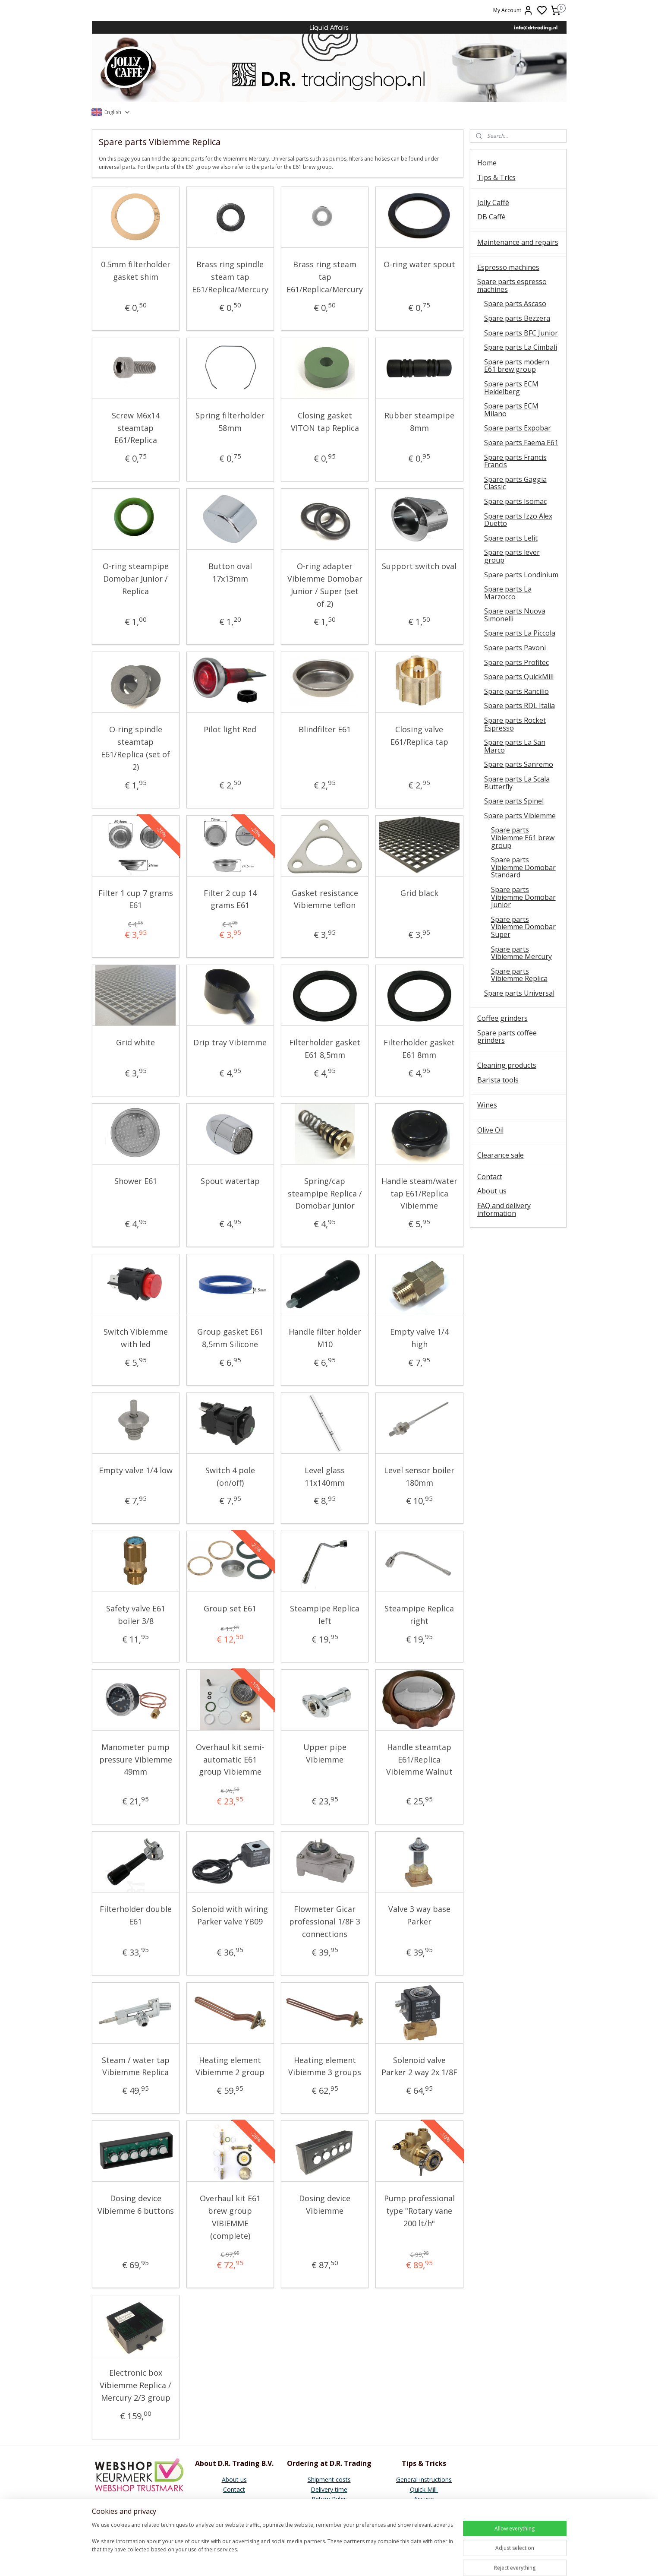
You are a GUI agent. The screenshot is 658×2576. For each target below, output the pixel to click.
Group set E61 (230, 1608)
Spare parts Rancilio (516, 691)
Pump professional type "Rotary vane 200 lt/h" (419, 2210)
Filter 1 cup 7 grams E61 (135, 899)
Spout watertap (230, 1181)
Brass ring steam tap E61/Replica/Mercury (324, 276)
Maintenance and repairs (517, 242)
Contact (489, 1176)
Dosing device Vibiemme (324, 2204)
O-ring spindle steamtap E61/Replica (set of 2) (135, 748)
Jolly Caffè (493, 202)
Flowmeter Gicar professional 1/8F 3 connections (324, 1921)
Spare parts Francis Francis (515, 461)
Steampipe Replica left (324, 1614)
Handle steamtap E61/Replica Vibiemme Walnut (419, 1759)
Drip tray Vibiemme (230, 1042)
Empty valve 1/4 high (419, 1337)
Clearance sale (500, 1155)
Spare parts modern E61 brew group (516, 365)
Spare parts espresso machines (512, 285)
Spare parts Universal (519, 993)
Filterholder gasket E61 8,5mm (324, 1048)
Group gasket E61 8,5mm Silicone (230, 1337)
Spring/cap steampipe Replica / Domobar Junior (325, 1193)
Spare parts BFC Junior (521, 333)
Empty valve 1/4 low (136, 1470)
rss (390, 2560)
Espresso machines (508, 267)
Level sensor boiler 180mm (419, 1476)
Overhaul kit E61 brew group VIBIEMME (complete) (230, 2217)
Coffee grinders (502, 1018)
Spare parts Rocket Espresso (515, 724)
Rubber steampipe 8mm (419, 421)
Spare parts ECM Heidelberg (511, 387)
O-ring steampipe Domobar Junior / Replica (136, 578)
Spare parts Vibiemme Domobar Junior (523, 897)
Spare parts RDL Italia (519, 705)
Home (487, 163)
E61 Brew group (424, 2508)
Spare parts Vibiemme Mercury (521, 953)
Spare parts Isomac (515, 501)
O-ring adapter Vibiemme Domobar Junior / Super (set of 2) (324, 584)
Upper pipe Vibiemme (324, 1753)
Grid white (135, 1042)
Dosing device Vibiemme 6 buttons (136, 2204)
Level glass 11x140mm (325, 1476)
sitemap (372, 2560)
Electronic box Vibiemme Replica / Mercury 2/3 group (135, 2385)
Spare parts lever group (512, 556)
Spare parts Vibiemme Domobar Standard (523, 867)
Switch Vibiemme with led (136, 1337)
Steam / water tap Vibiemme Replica (136, 2066)
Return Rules (329, 2499)
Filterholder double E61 (136, 1915)
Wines (487, 1105)
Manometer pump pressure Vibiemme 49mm (135, 1759)
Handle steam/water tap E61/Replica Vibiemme (419, 1193)
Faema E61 (424, 2518)
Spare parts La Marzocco (508, 592)
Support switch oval (419, 566)
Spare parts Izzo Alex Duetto (518, 519)
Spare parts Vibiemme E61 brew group (522, 837)
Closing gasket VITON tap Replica (325, 421)
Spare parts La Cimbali (520, 347)
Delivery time (329, 2489)
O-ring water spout (419, 264)
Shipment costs (329, 2479)
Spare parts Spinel (514, 801)
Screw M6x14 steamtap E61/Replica (136, 428)
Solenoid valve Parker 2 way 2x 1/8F (419, 2066)
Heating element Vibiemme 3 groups (324, 2066)
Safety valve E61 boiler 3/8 (135, 1614)
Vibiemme (424, 2528)
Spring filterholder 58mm (229, 421)
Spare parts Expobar (517, 428)
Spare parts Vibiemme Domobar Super (523, 927)
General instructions (424, 2479)
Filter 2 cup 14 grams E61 (230, 899)
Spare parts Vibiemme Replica (519, 975)
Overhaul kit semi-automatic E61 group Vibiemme (230, 1759)
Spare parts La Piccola (519, 633)
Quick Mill (424, 2489)
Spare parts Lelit (511, 538)
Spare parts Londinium (521, 574)
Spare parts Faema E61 (521, 442)
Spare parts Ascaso (515, 303)
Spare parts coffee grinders (507, 1036)
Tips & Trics (496, 177)
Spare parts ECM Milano (511, 409)
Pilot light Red (230, 729)
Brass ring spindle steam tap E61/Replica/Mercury (230, 276)
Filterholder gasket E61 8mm (419, 1048)
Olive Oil (490, 1130)
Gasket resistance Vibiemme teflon (325, 899)
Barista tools (498, 1080)
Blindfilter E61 (325, 729)
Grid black (419, 893)
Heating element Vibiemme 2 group (229, 2066)
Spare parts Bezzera (517, 318)
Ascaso (424, 2499)
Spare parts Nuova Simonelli (514, 614)
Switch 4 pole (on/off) (230, 1476)
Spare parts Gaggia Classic (515, 483)
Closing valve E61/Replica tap (419, 735)
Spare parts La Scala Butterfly (517, 782)
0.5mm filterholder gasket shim (135, 270)
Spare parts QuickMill (519, 676)
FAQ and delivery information (504, 1209)
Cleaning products (506, 1065)
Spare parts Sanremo (518, 764)
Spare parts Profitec (516, 662)
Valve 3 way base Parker (419, 1915)
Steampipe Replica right (419, 1614)
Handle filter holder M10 (325, 1337)
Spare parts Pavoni (515, 647)
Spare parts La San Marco (514, 746)
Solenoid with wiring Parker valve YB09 (230, 1915)
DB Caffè (491, 217)
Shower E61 (135, 1181)
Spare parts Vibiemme (520, 815)
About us (492, 1191)
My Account (513, 10)
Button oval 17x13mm (230, 572)
